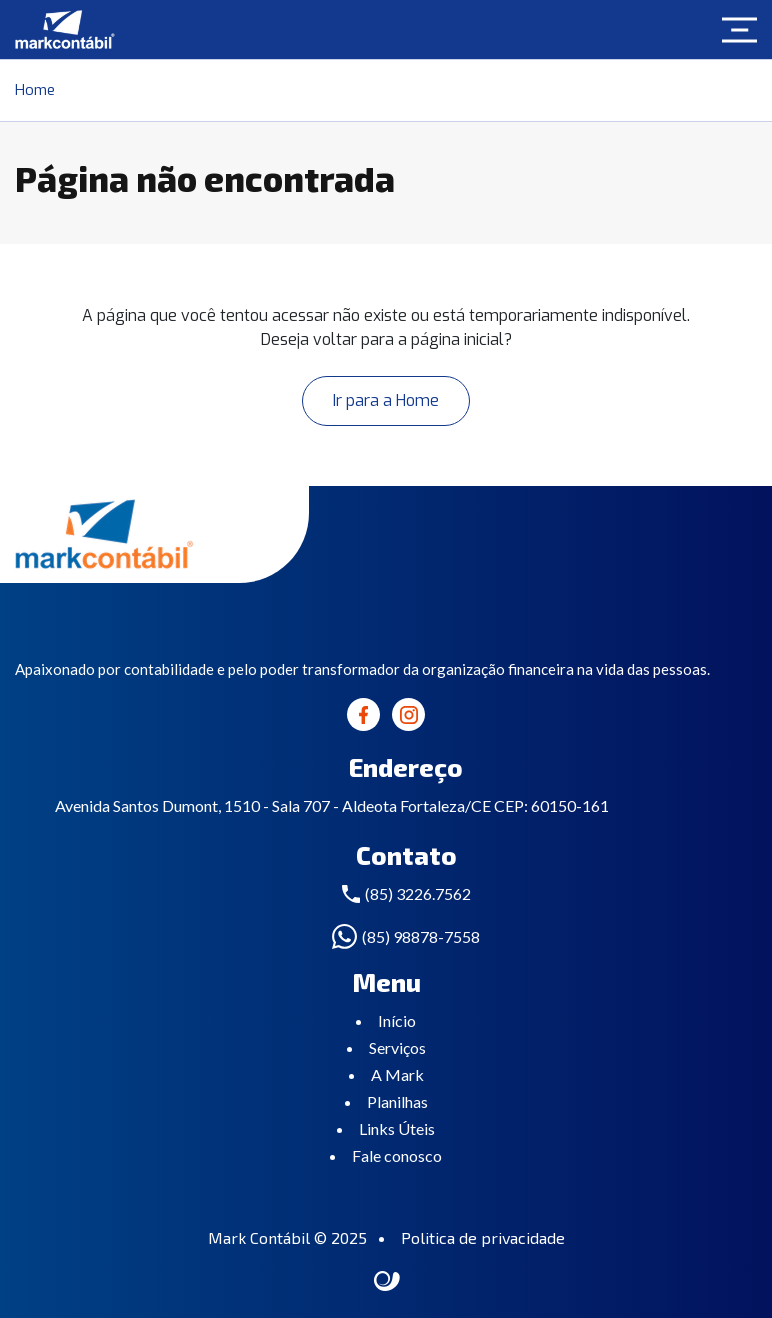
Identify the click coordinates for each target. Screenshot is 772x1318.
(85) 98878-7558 (421, 936)
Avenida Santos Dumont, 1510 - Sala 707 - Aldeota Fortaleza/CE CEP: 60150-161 (332, 805)
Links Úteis (397, 1128)
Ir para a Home (386, 400)
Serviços (397, 1047)
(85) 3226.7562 (418, 893)
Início (397, 1020)
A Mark (397, 1074)
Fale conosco (397, 1155)
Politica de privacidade (483, 1237)
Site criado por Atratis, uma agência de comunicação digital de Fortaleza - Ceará (387, 1282)
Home (35, 90)
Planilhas (397, 1101)
